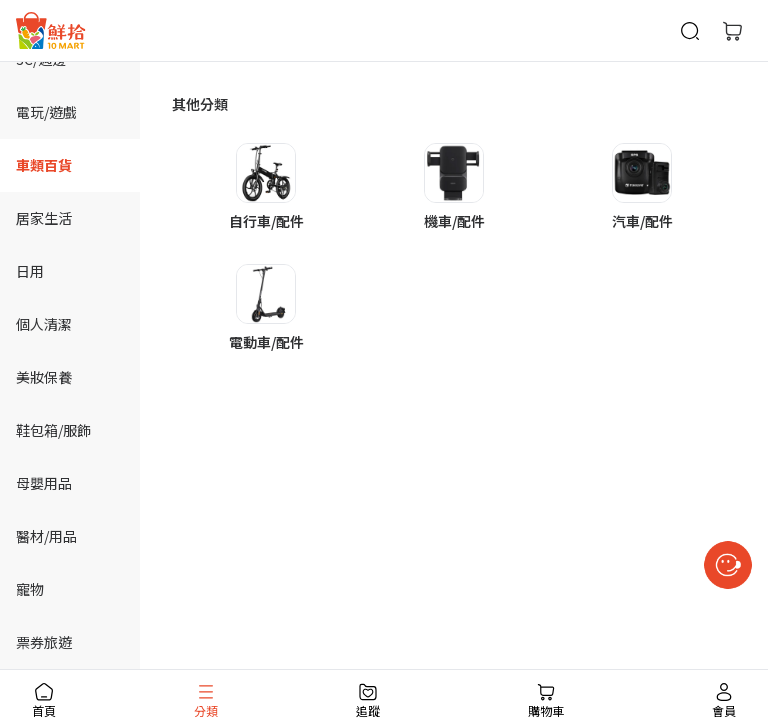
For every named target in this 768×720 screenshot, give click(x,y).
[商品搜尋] (690, 31)
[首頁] (51, 30)
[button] (266, 187)
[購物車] (732, 31)
